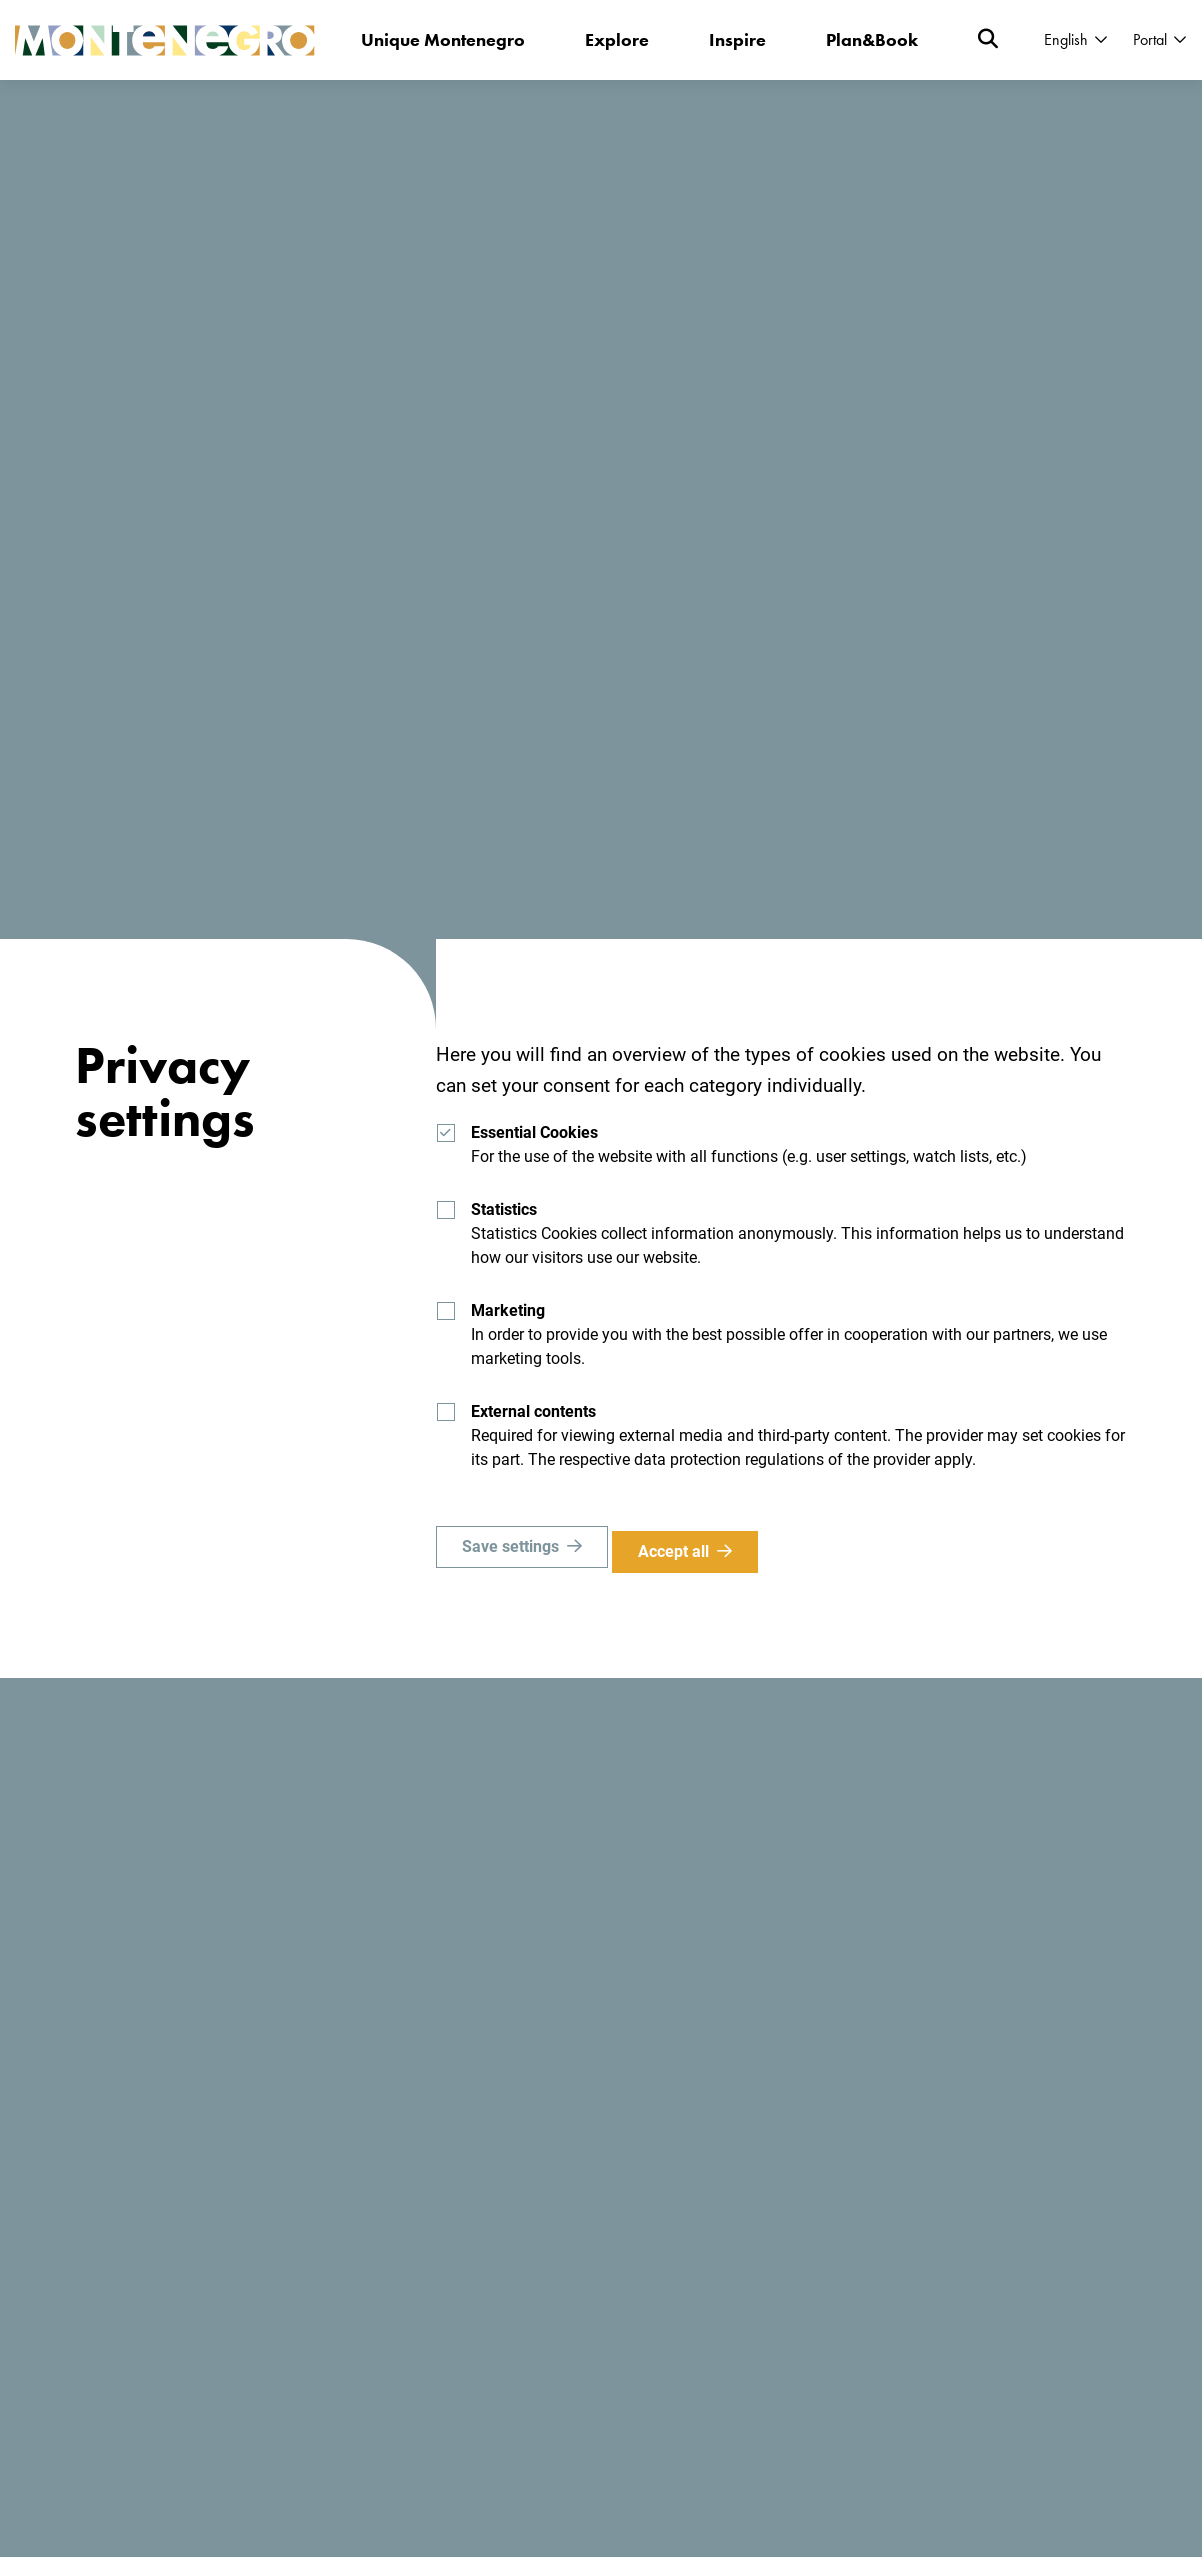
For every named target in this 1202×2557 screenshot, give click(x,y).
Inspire (738, 39)
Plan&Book (873, 39)
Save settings (510, 1551)
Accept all (683, 1551)
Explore (618, 39)
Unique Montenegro (444, 39)
